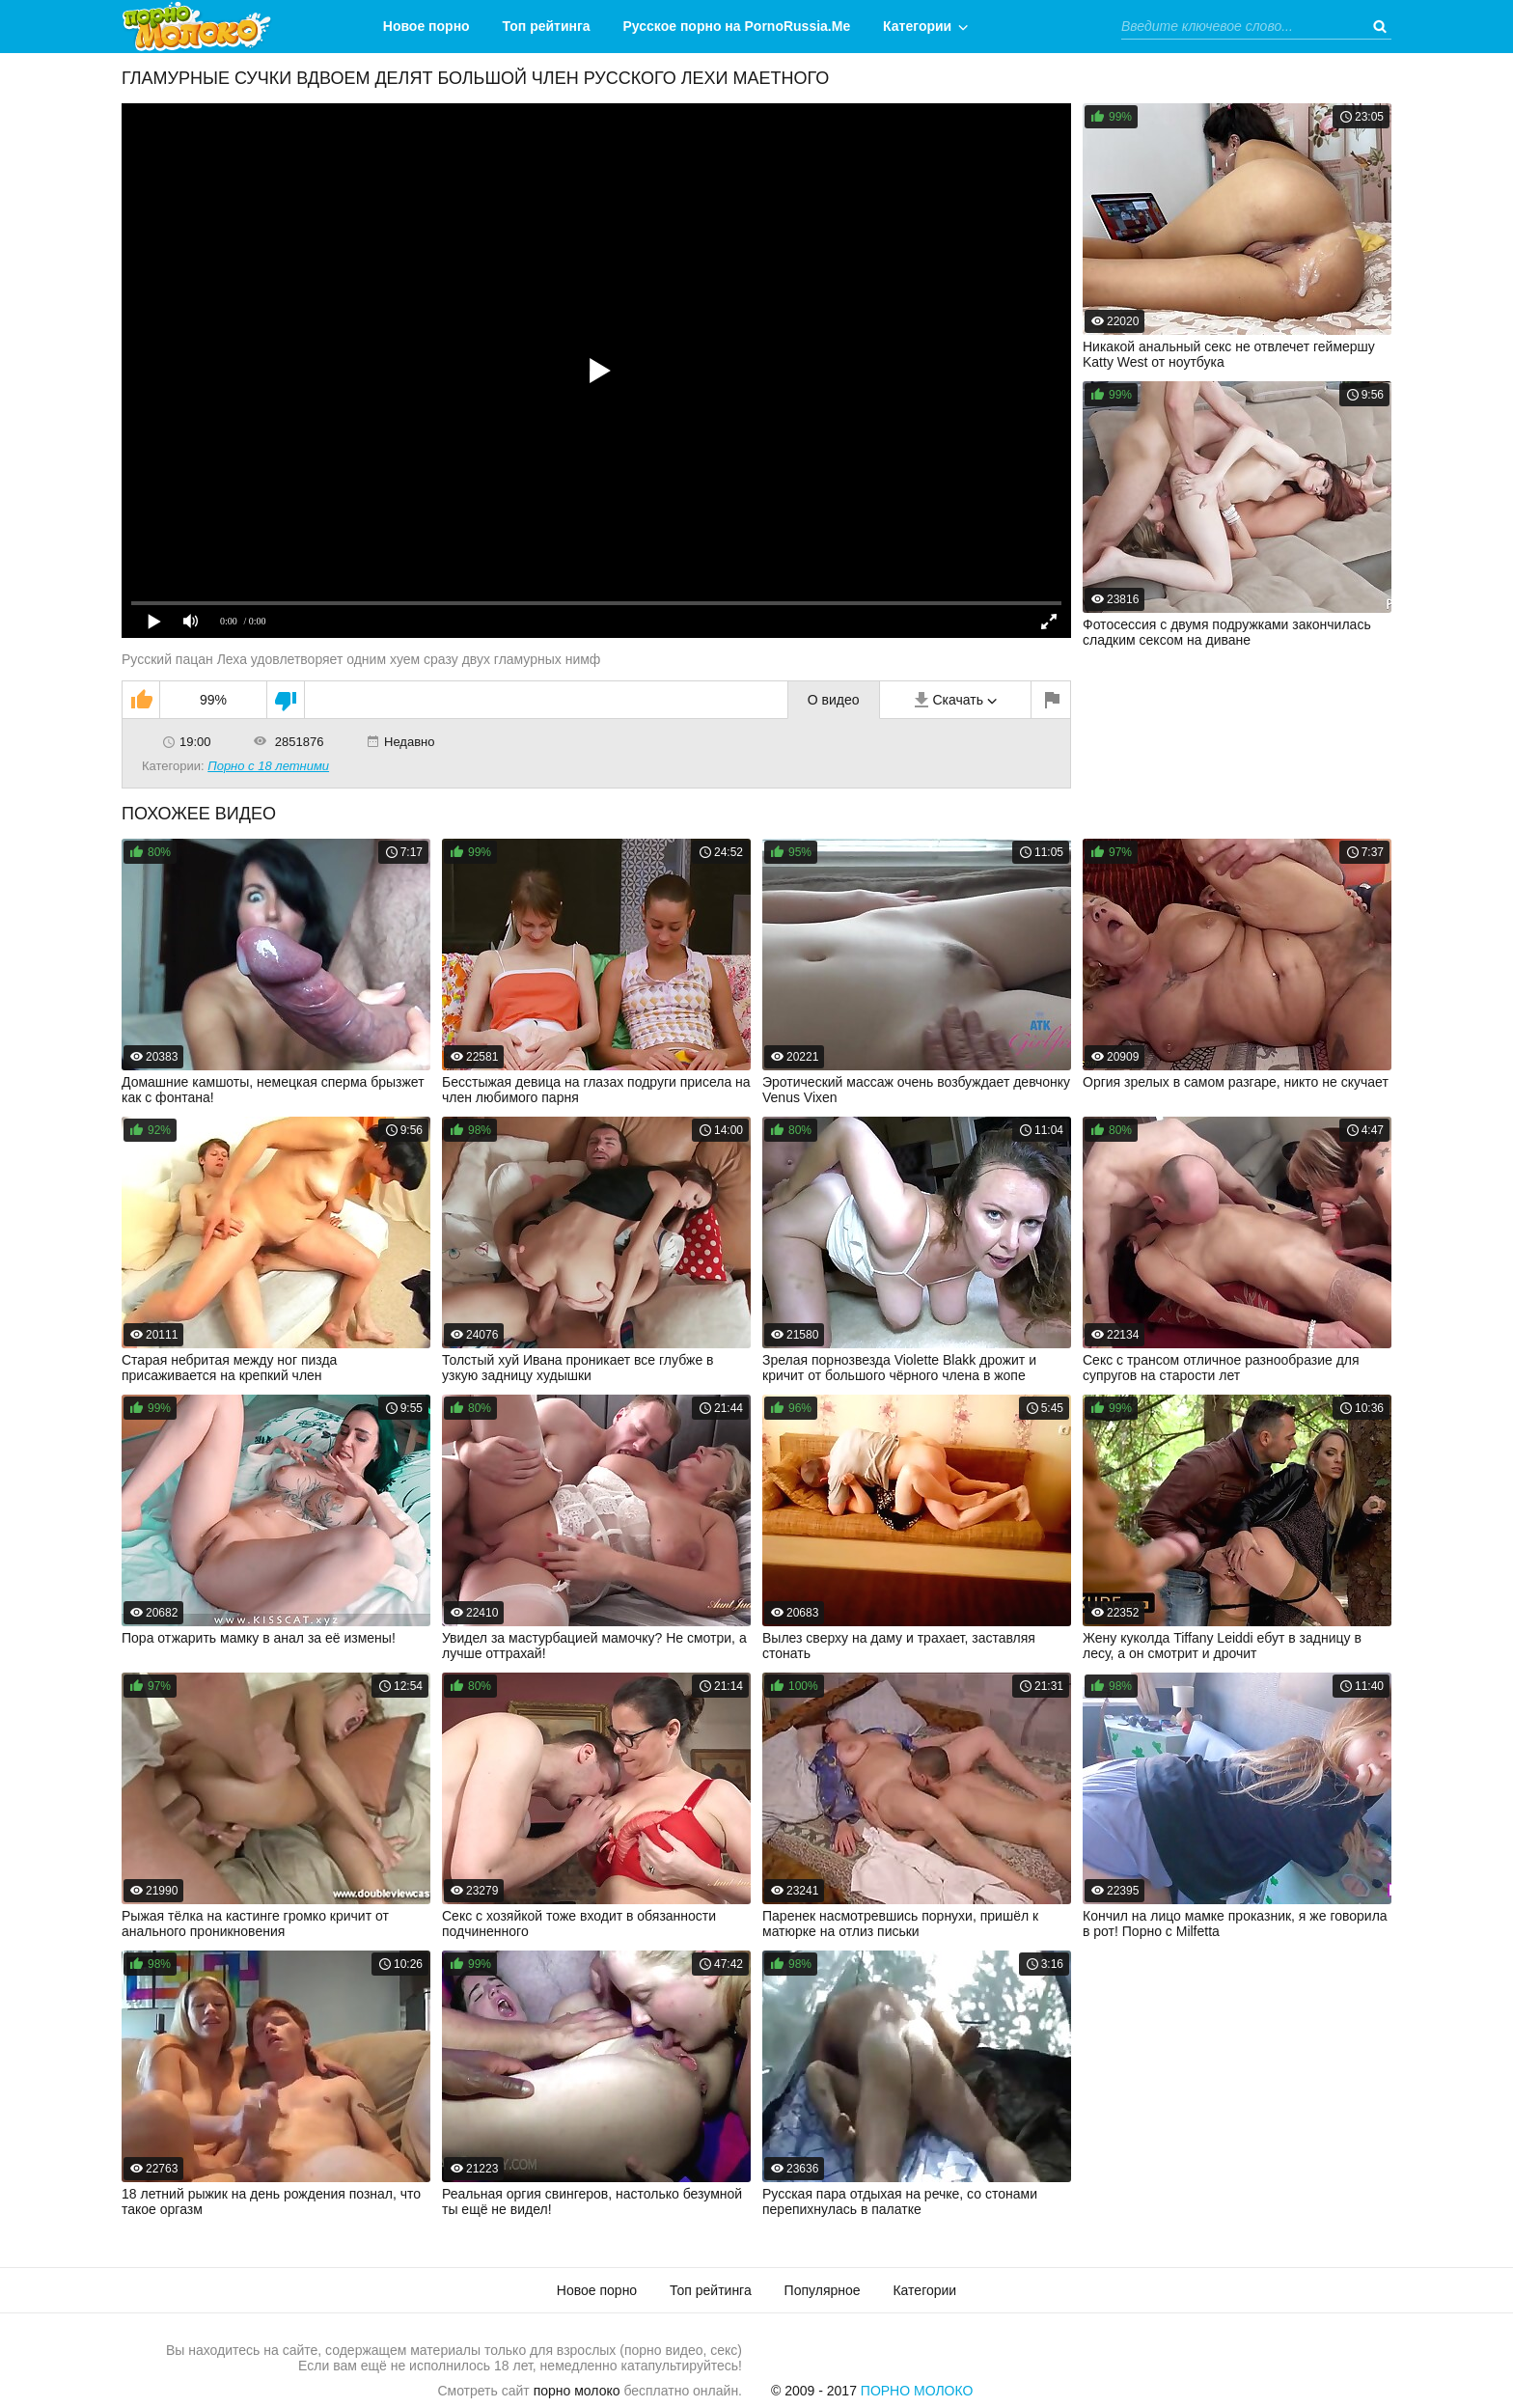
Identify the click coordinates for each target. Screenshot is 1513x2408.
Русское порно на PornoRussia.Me (737, 26)
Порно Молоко (917, 2390)
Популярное (822, 2290)
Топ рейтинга (547, 26)
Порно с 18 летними (268, 766)
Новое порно (426, 26)
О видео (834, 699)
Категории (917, 26)
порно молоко (577, 2390)
